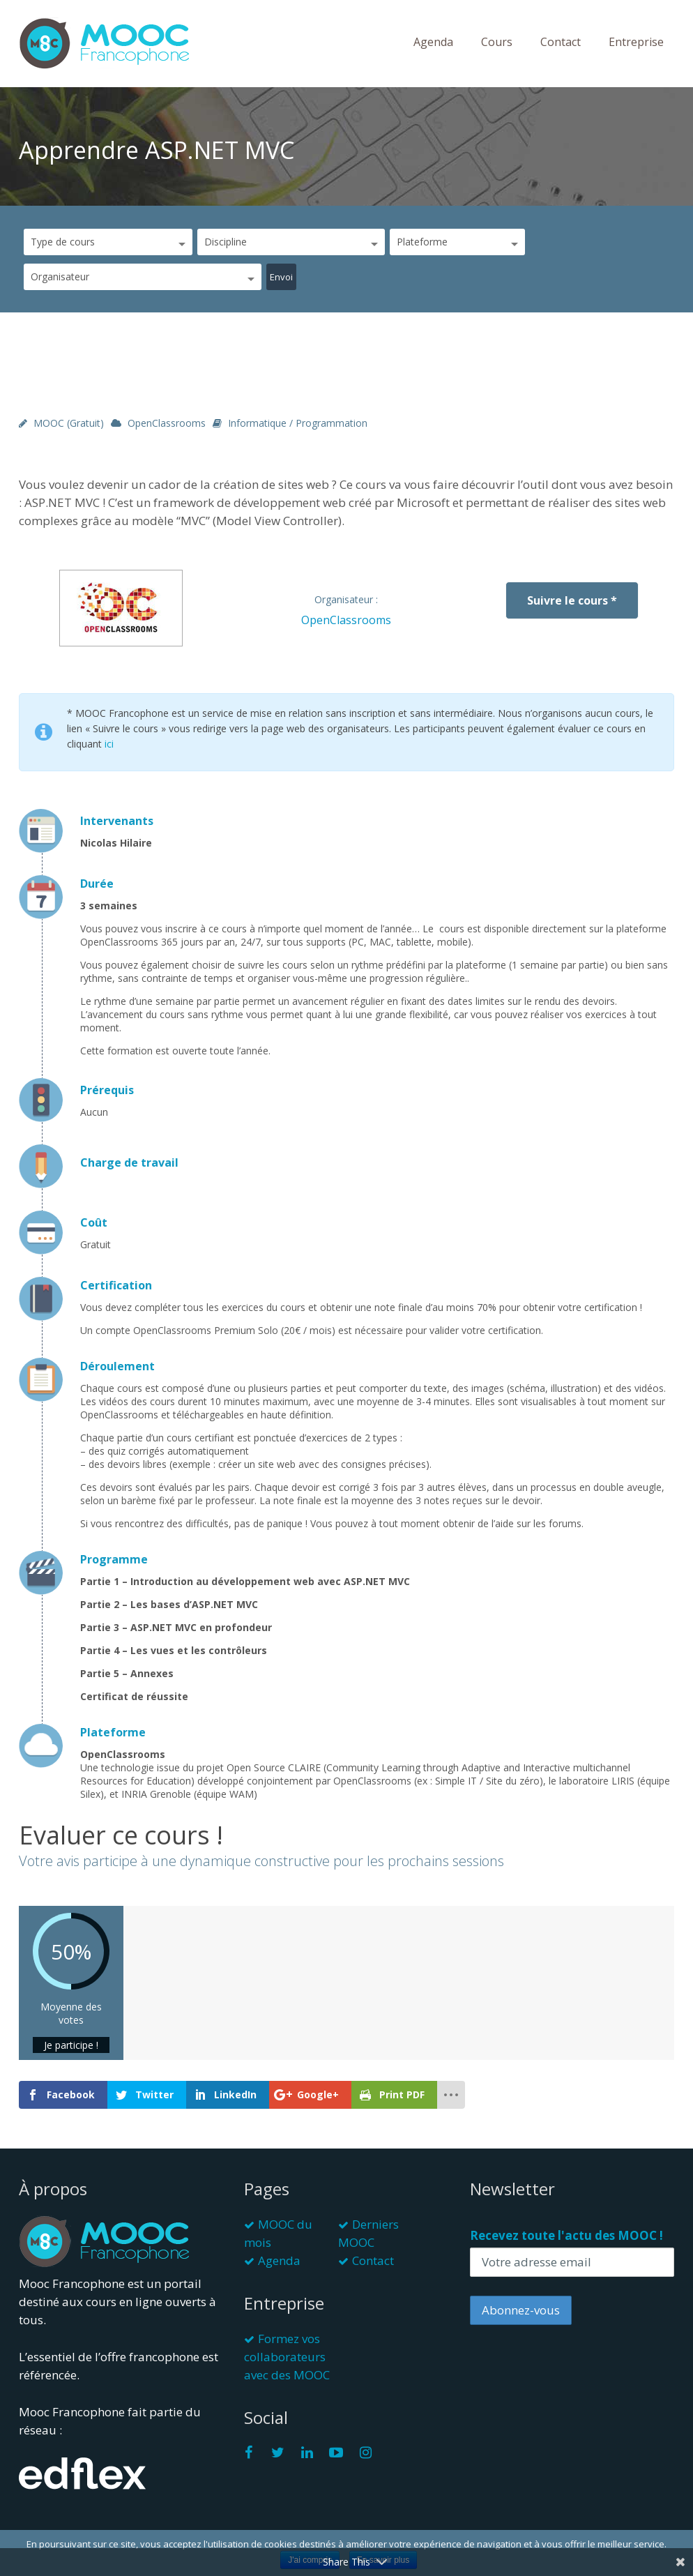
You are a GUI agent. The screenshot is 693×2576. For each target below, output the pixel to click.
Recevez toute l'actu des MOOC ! (566, 2235)
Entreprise (636, 42)
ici (109, 743)
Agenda (433, 42)
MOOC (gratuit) (68, 423)
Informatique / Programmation (297, 423)
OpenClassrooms (167, 423)
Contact (560, 42)
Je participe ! (71, 2045)
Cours (496, 42)
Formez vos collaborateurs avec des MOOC (287, 2357)
